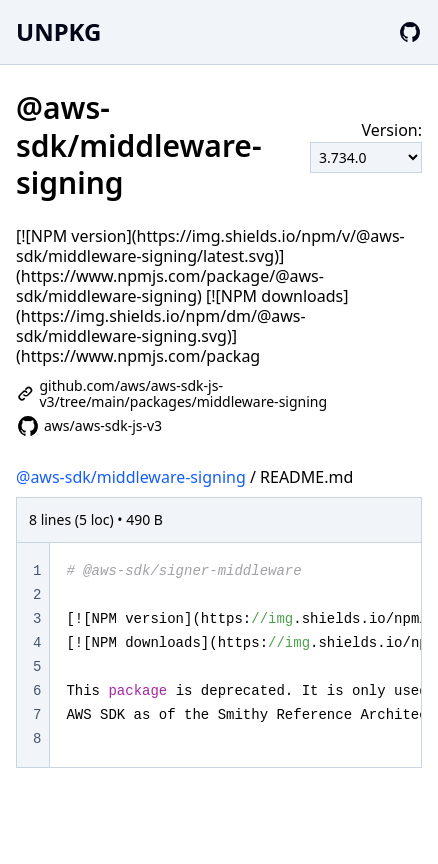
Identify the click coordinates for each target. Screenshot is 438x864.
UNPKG (58, 31)
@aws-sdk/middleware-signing (131, 477)
